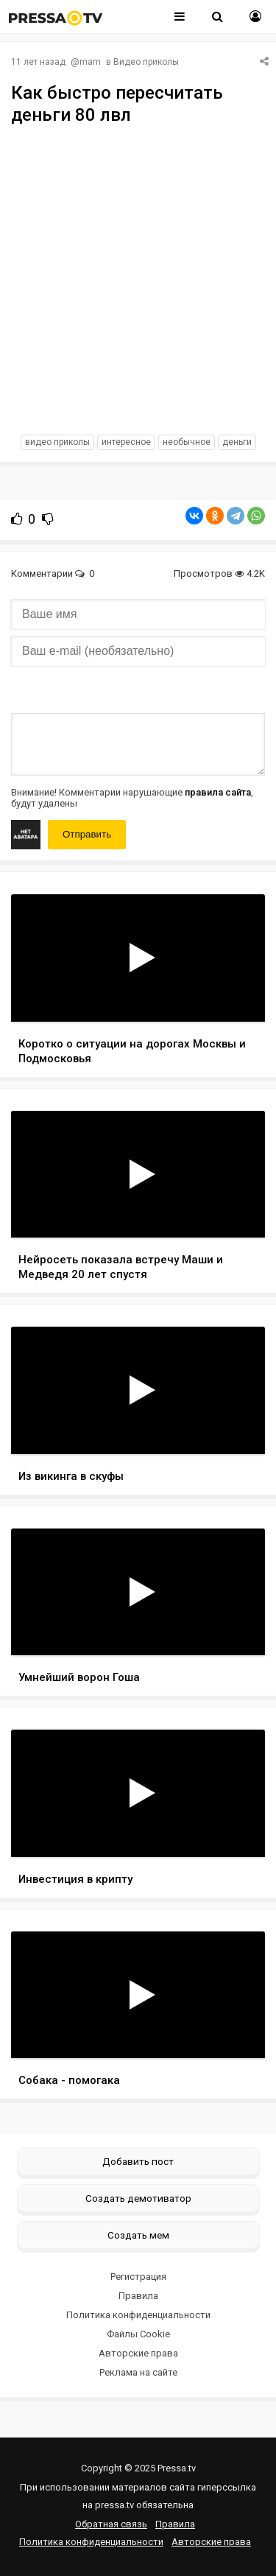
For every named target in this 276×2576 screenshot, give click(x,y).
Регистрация (138, 2276)
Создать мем (138, 2235)
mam (90, 62)
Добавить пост (138, 2161)
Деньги (237, 442)
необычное (186, 442)
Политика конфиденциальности (138, 2314)
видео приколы (57, 442)
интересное (126, 442)
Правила (138, 2295)
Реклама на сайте (138, 2372)
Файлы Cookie (138, 2334)
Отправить (87, 834)
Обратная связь (111, 2524)
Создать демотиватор (138, 2198)
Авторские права (138, 2353)
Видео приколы (146, 62)
